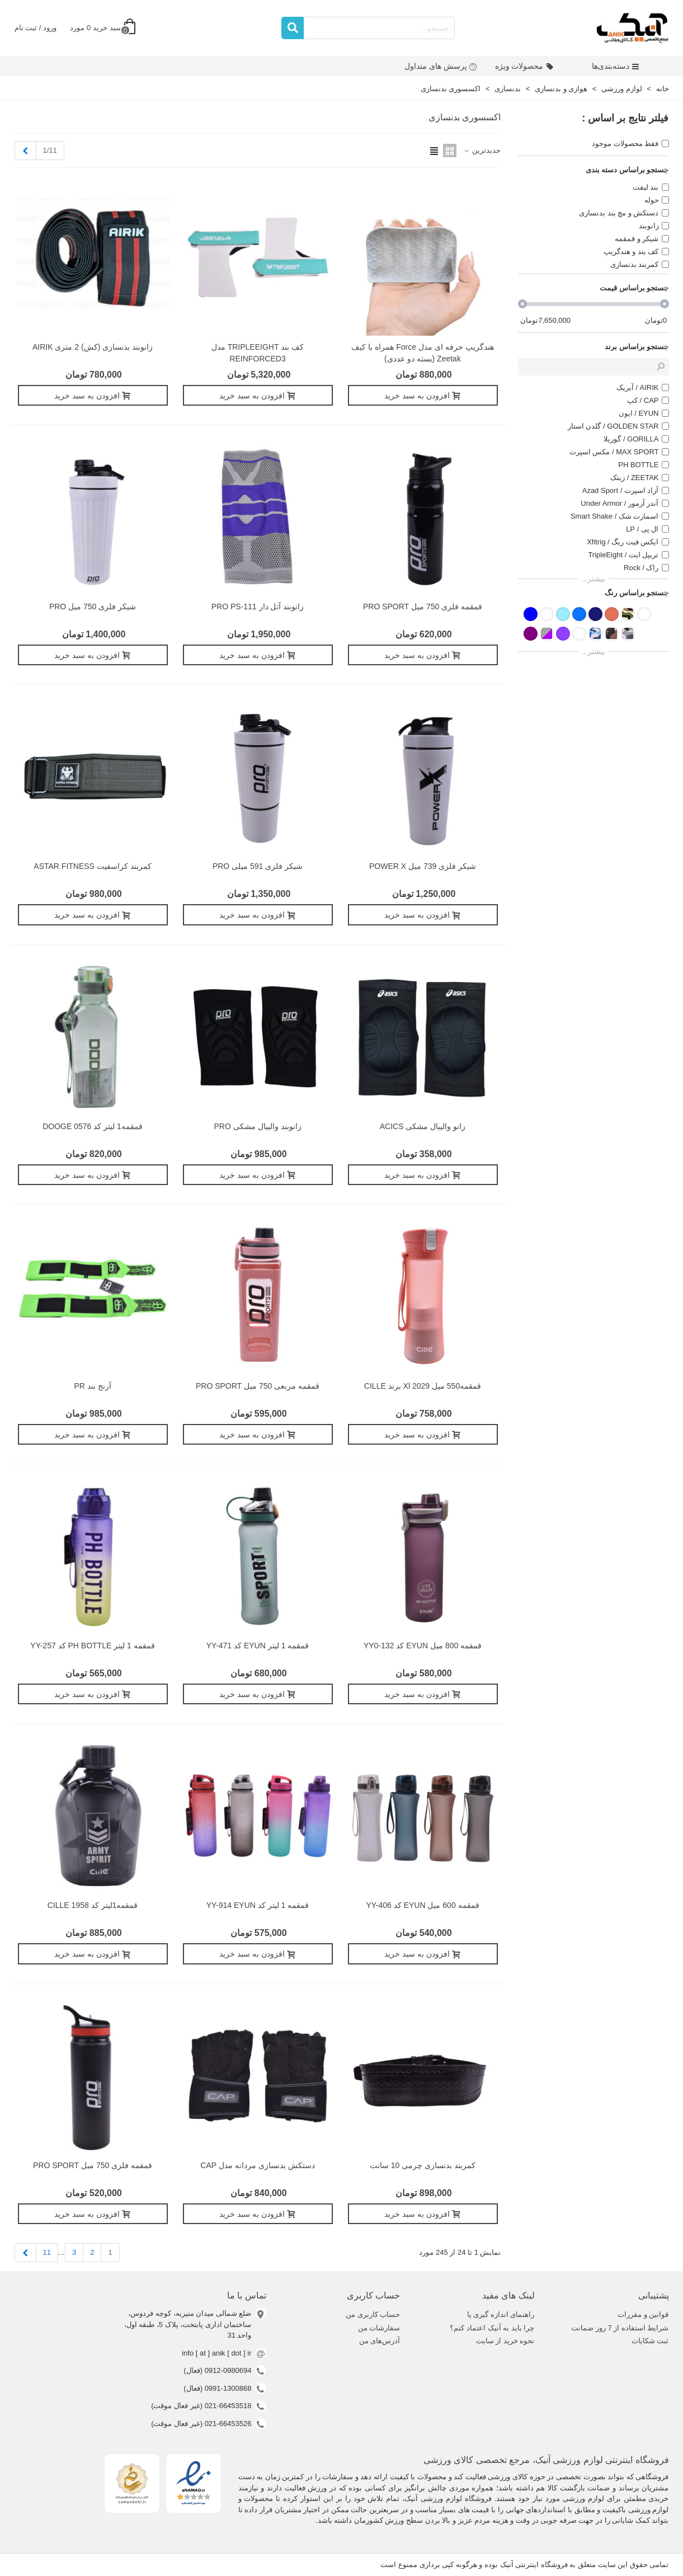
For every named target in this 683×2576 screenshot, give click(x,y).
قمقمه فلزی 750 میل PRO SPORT (422, 606)
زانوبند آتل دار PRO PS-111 (257, 606)
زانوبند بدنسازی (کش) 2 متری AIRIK (92, 346)
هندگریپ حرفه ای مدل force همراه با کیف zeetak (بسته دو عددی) (422, 352)
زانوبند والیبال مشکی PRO (258, 1126)
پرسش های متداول (440, 66)
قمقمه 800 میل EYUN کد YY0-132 (423, 1645)
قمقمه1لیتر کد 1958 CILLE (93, 1905)
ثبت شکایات (650, 2341)
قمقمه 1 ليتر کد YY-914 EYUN (257, 1905)
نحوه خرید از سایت (505, 2341)
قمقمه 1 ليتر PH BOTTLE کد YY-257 (92, 1645)
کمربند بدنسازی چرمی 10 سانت (422, 2165)
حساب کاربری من (373, 2314)
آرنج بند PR (92, 1385)
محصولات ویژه (524, 66)
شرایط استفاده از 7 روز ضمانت (619, 2328)
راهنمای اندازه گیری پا (501, 2314)
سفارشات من (379, 2328)
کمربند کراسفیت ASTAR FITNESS (92, 866)
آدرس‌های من (380, 2341)
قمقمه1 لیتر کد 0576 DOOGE (93, 1126)
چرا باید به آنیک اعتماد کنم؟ (492, 2328)
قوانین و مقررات (643, 2314)
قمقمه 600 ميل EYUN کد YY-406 (422, 1905)
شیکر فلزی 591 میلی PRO (258, 866)
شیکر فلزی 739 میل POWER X (422, 866)
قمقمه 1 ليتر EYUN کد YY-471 (257, 1645)
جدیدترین (482, 150)
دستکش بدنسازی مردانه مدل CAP (257, 2165)
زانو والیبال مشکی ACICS (422, 1126)
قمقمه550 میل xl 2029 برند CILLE (422, 1385)
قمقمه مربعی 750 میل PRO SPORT (257, 1385)
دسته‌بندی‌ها (615, 66)
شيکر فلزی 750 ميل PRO (92, 606)
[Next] (25, 150)
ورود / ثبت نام (35, 27)
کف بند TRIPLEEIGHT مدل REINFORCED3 (257, 352)
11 (47, 2252)
